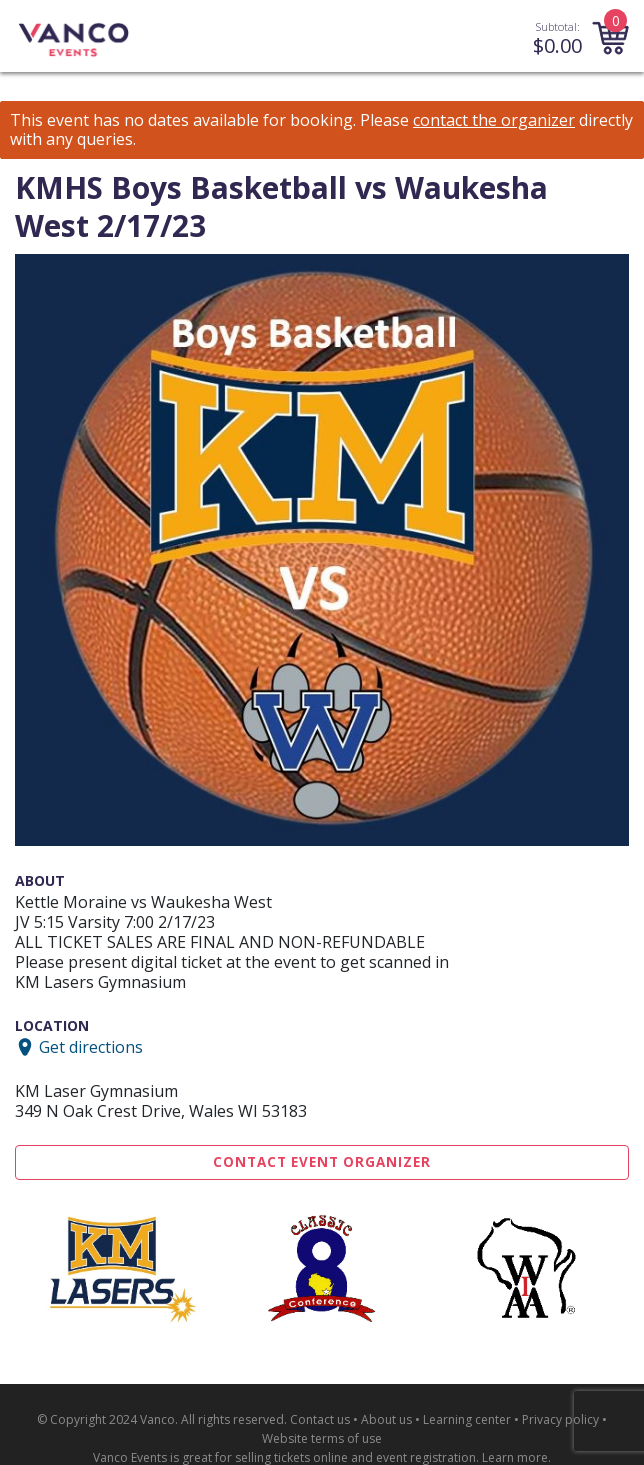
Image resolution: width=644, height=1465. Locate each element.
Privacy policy (560, 1419)
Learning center (467, 1419)
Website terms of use (322, 1438)
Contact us (320, 1419)
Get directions (91, 1047)
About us (386, 1419)
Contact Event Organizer (322, 1162)
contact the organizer (494, 120)
